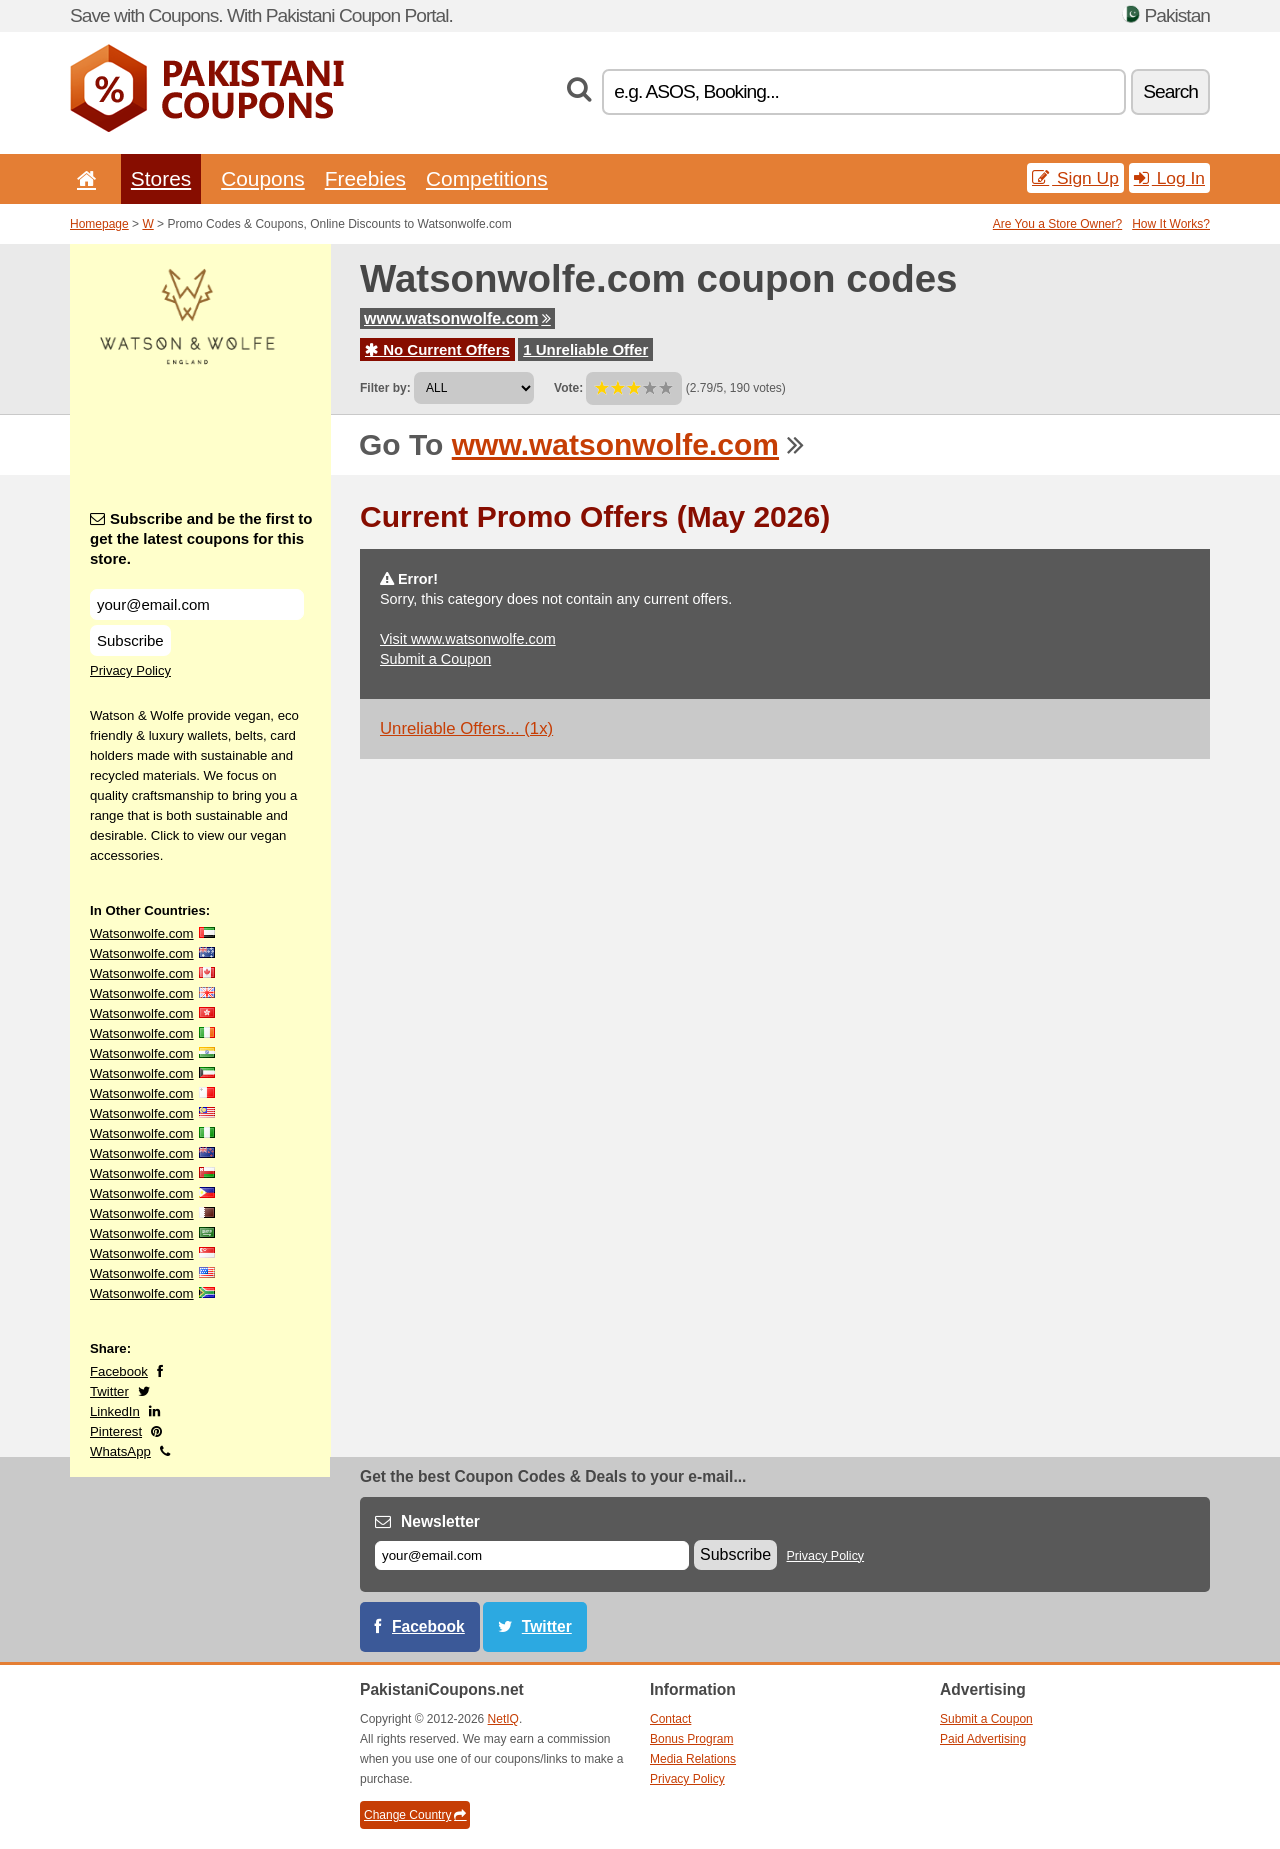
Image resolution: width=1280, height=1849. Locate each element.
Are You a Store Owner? (1057, 224)
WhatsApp (120, 1451)
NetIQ (503, 1719)
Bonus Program (691, 1739)
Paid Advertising (983, 1739)
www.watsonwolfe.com (457, 318)
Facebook (119, 1371)
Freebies (365, 178)
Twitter (109, 1391)
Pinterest (116, 1431)
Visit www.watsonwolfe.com (468, 639)
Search (1170, 91)
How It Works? (1171, 224)
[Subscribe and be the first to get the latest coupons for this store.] (197, 604)
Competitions (487, 178)
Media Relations (693, 1759)
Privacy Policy (130, 670)
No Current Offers (437, 349)
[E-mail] (532, 1555)
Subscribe (130, 640)
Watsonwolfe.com (142, 933)
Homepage (99, 224)
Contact (670, 1719)
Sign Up (1075, 178)
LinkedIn (115, 1411)
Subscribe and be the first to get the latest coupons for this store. (201, 538)
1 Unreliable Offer (585, 349)
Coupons (263, 178)
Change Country (415, 1815)
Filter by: (385, 388)
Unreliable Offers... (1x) (466, 728)
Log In (1169, 178)
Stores (161, 178)
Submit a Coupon (435, 659)
